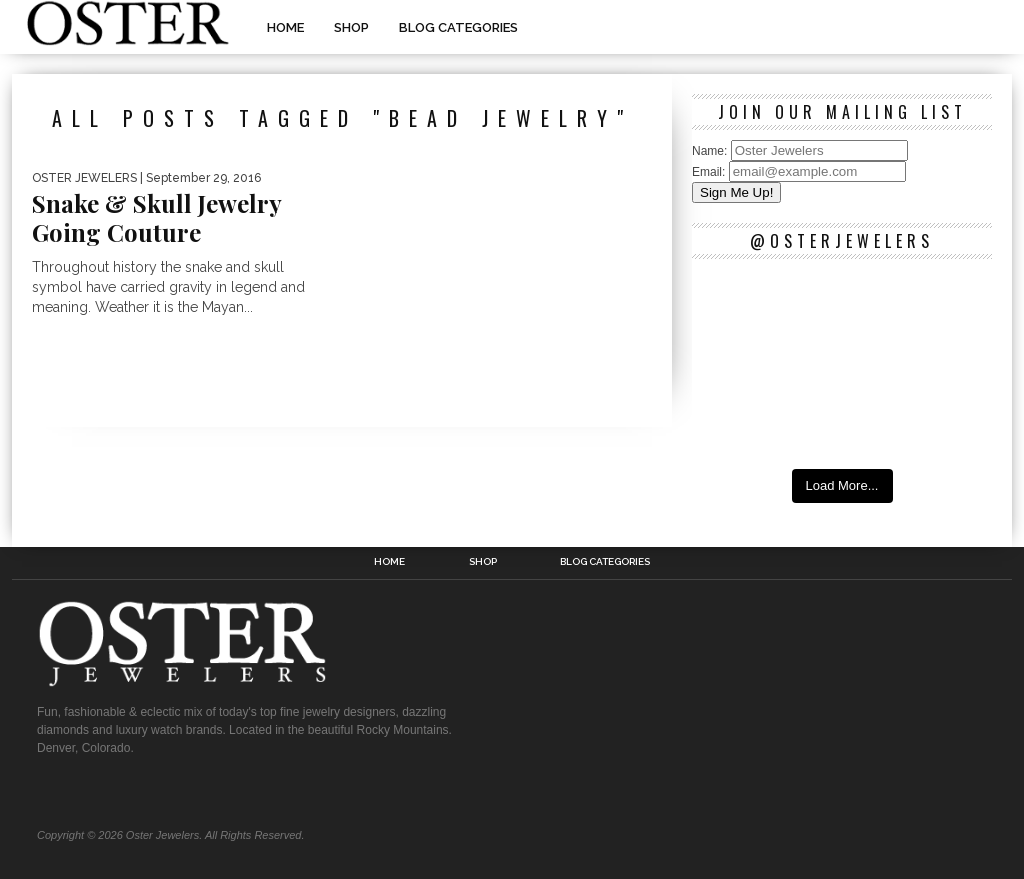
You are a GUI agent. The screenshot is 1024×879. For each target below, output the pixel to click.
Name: (711, 151)
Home (285, 27)
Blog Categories (458, 27)
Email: (710, 172)
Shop (351, 27)
